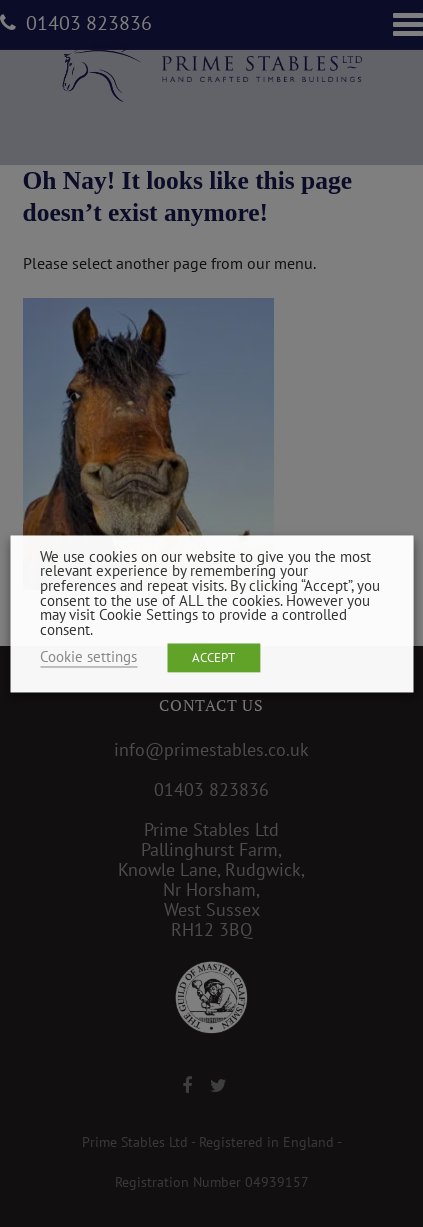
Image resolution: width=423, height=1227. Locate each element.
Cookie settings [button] (88, 656)
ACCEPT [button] (213, 657)
